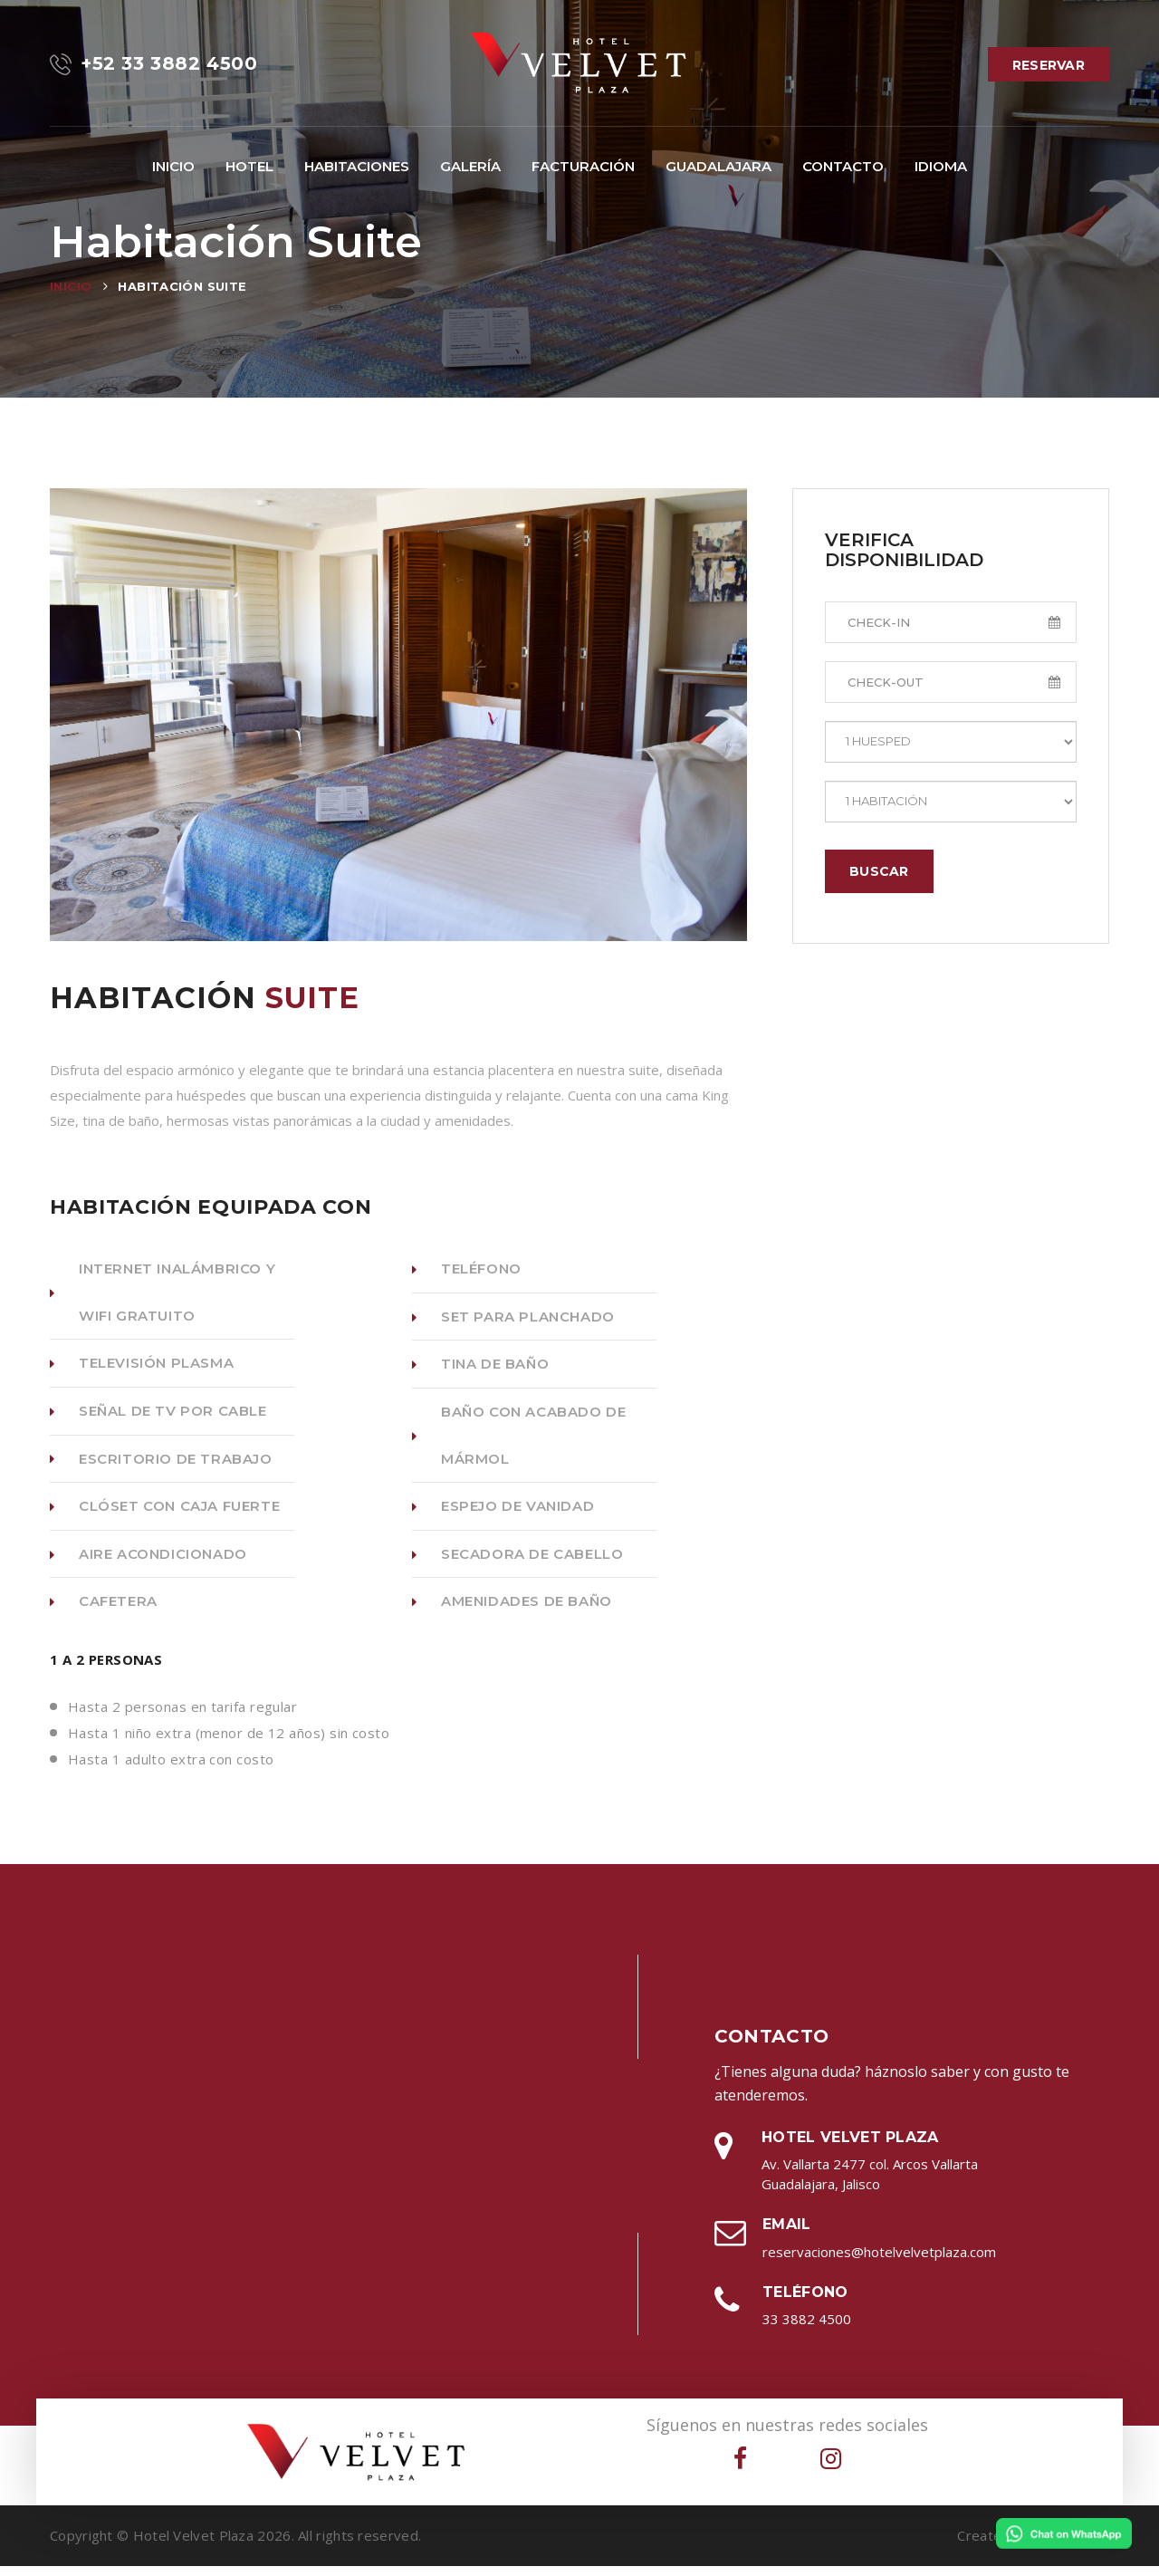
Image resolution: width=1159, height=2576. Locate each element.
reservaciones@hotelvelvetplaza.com (879, 2262)
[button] (356, 167)
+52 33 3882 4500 (154, 64)
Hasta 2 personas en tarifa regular (182, 1716)
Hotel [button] (249, 166)
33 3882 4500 (806, 2329)
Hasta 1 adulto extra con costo (171, 1769)
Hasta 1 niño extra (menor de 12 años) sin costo (228, 1743)
